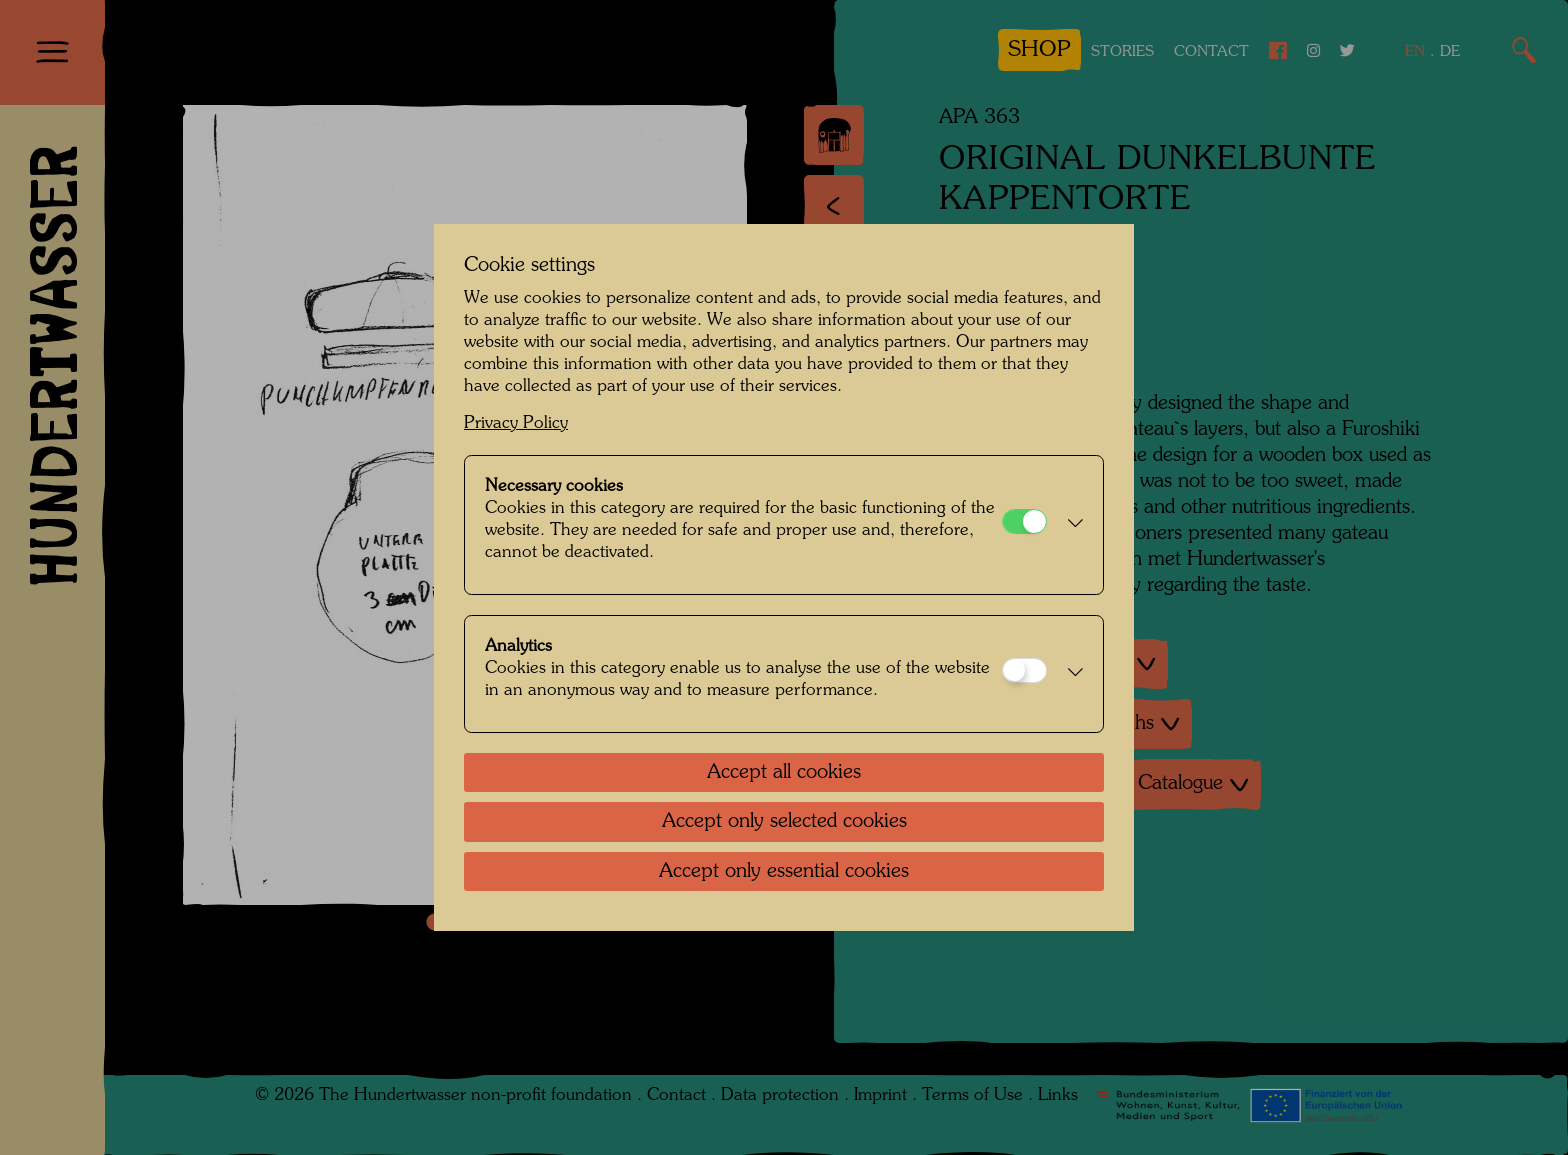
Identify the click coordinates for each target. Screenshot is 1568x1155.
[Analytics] (1024, 670)
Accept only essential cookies (784, 872)
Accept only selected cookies (784, 822)
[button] (1070, 525)
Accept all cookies (784, 773)
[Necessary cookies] (1024, 521)
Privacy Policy (516, 423)
